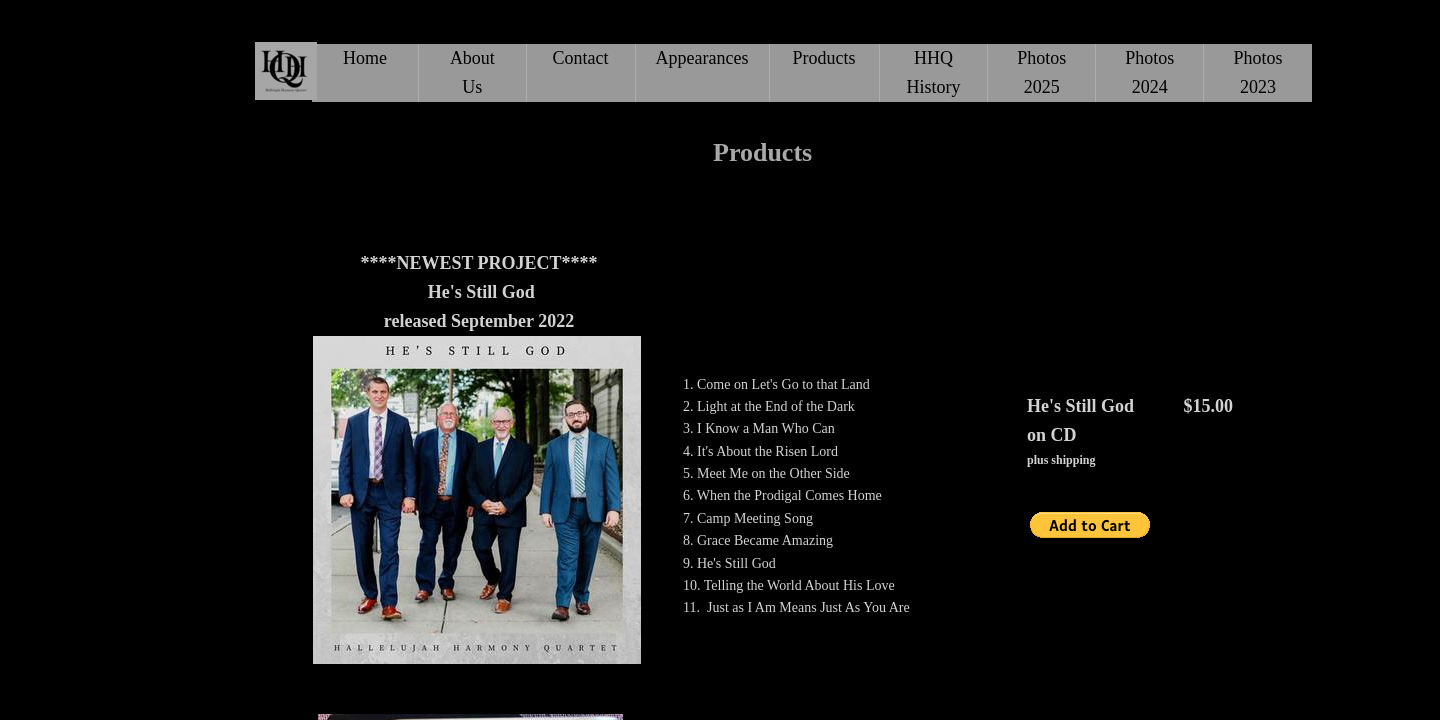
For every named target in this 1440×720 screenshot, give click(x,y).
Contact (581, 58)
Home (365, 58)
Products (824, 58)
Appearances (702, 58)
